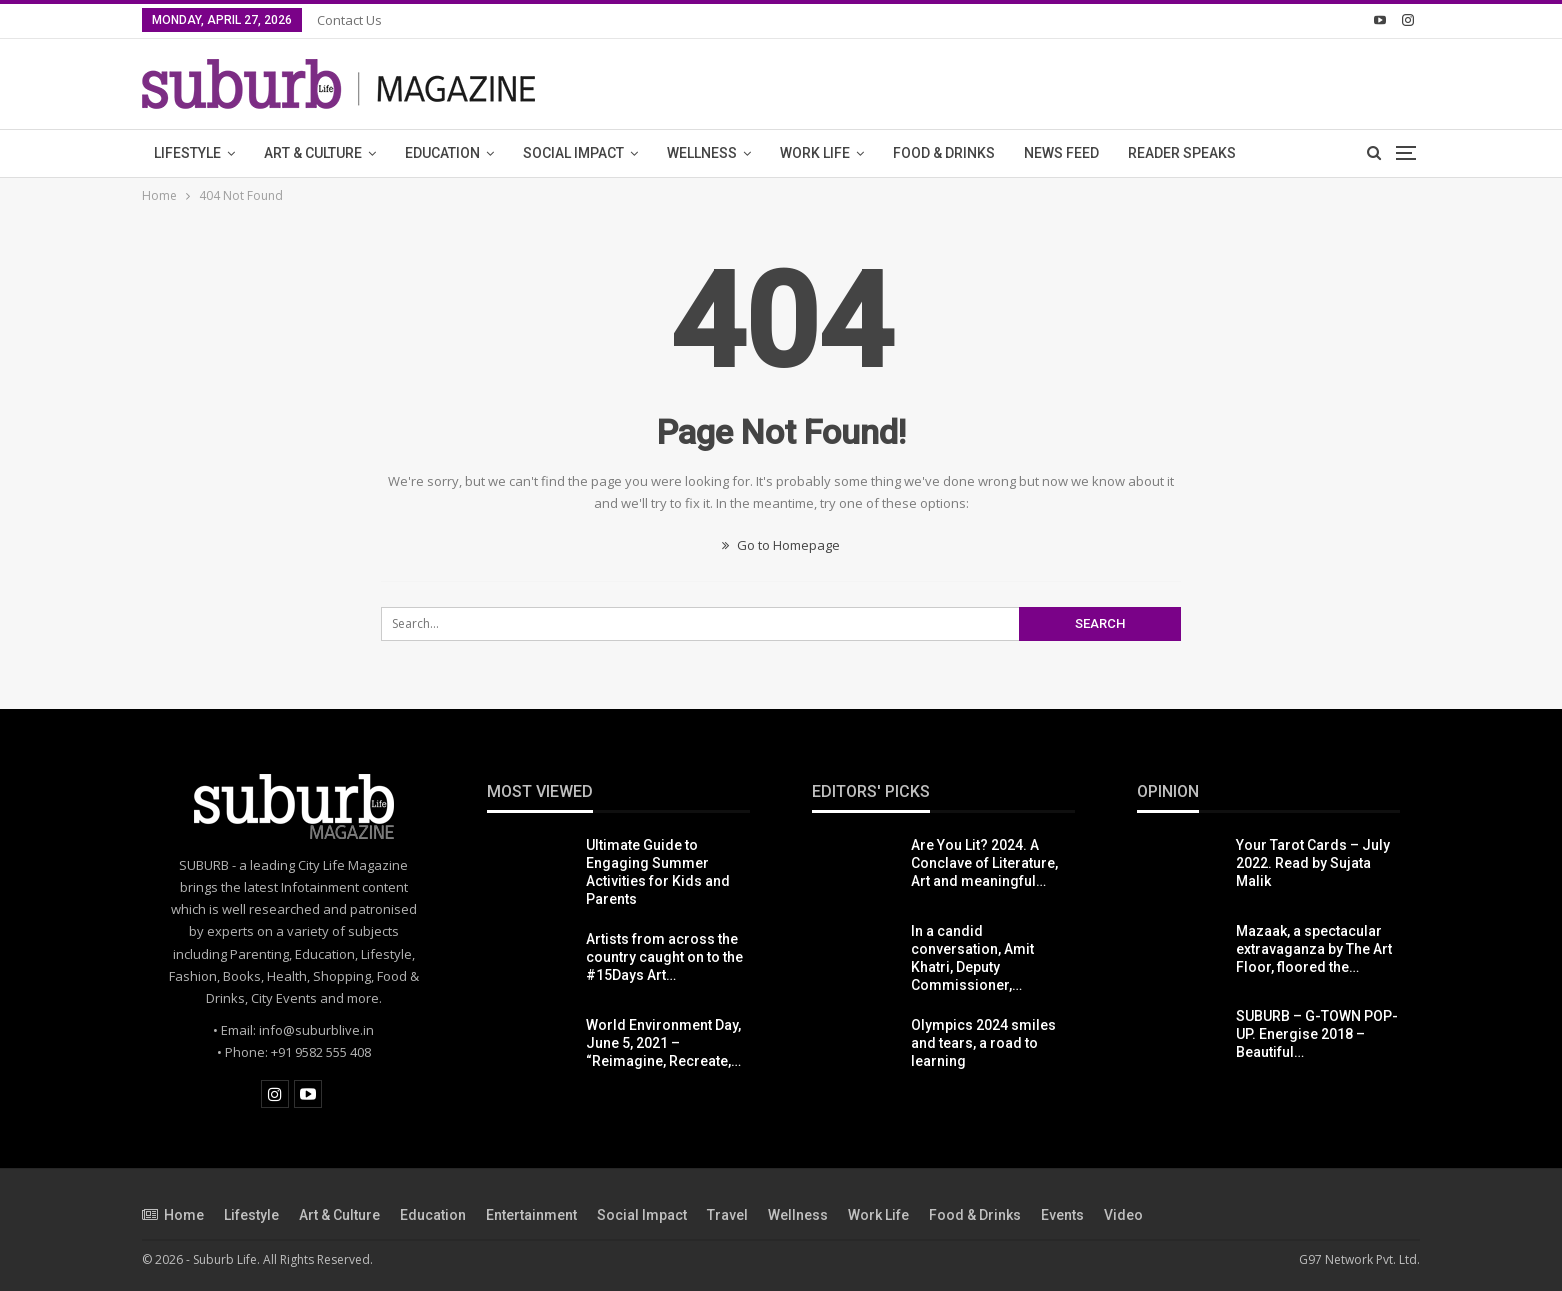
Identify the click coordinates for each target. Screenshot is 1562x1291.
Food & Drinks (944, 153)
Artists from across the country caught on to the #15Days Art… (664, 957)
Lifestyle (187, 153)
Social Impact (573, 153)
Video (1123, 1215)
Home (173, 1215)
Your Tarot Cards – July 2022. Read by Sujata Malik (1313, 863)
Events (1062, 1215)
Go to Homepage (781, 545)
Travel (727, 1215)
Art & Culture (313, 153)
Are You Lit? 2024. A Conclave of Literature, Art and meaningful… (984, 863)
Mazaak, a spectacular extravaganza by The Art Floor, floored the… (1314, 949)
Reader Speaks (1182, 153)
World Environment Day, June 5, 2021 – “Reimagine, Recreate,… (663, 1043)
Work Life (815, 153)
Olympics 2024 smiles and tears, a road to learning (983, 1043)
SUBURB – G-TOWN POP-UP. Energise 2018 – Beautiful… (1317, 1034)
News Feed (1061, 153)
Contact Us (349, 20)
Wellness (702, 153)
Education (442, 153)
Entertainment (531, 1215)
